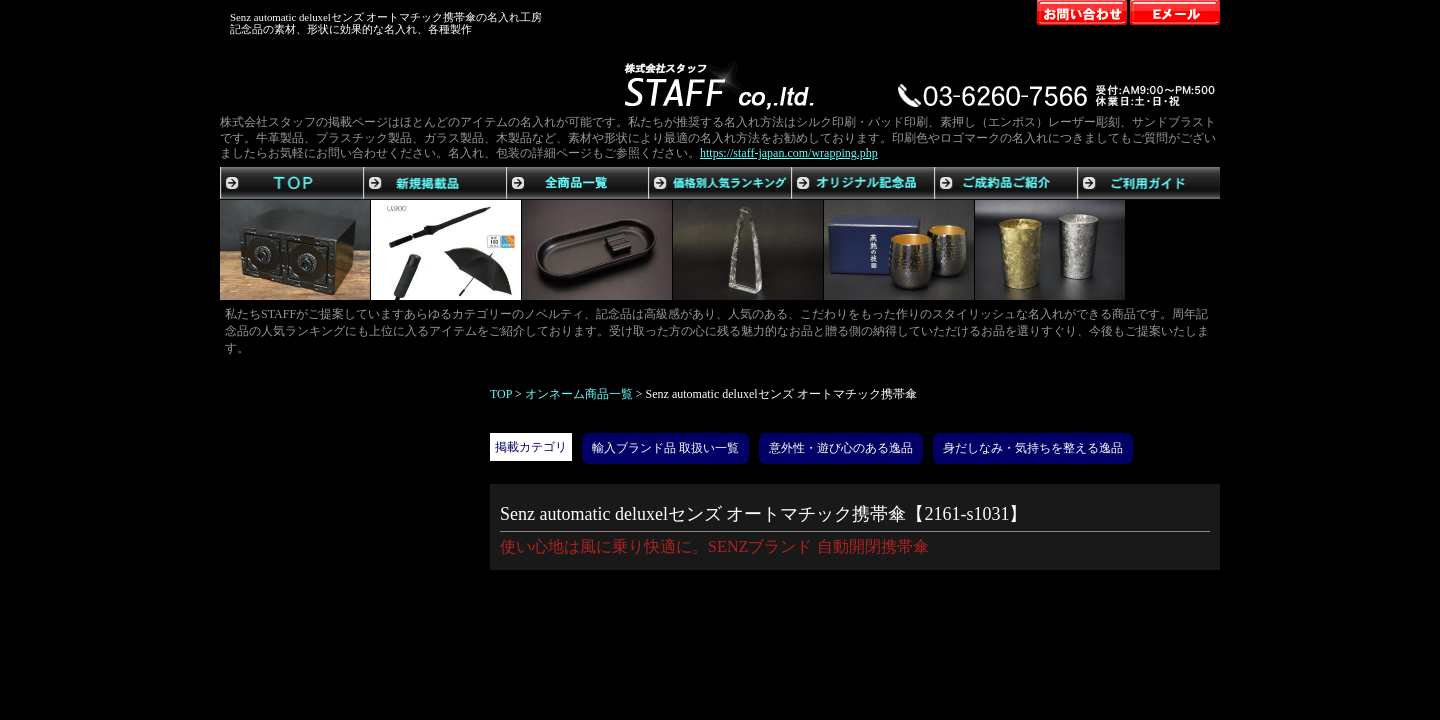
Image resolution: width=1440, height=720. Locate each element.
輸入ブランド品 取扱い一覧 (665, 448)
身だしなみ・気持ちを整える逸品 (1033, 448)
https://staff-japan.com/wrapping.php (789, 153)
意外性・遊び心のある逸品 (841, 448)
